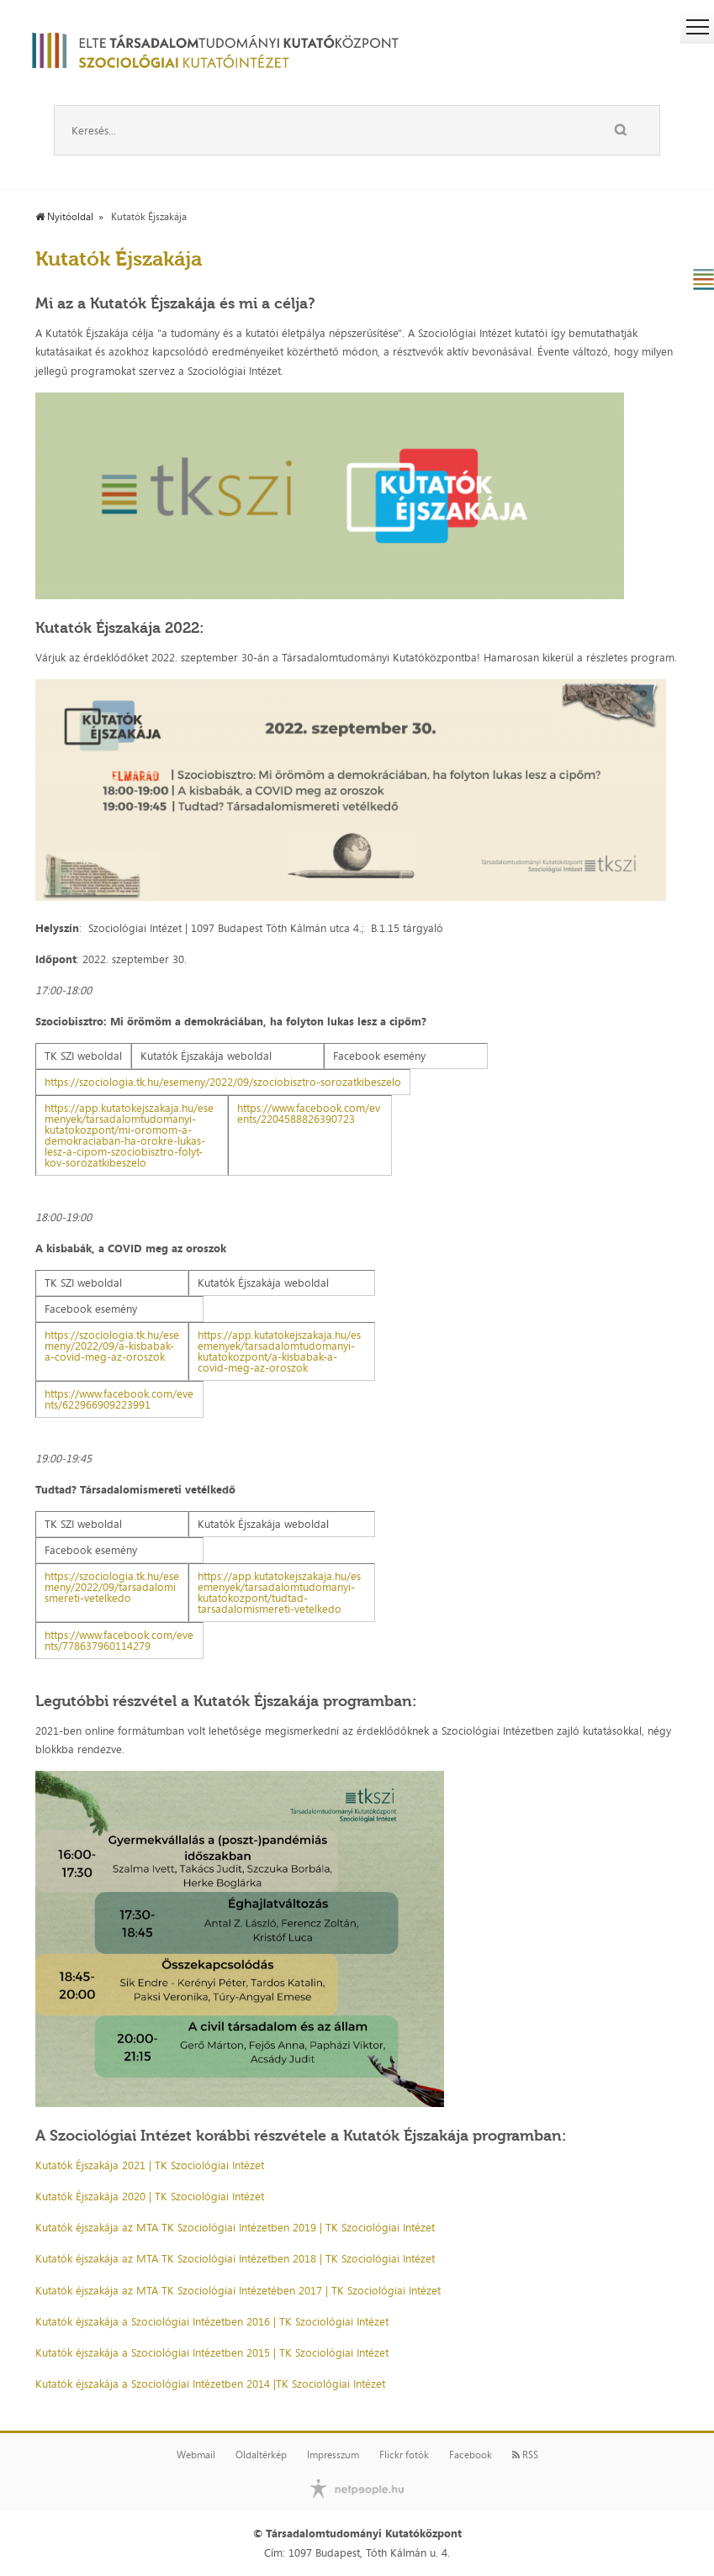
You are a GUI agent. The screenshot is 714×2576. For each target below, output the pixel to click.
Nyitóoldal (64, 217)
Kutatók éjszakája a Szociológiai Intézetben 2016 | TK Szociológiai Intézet (212, 2321)
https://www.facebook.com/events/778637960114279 (119, 1640)
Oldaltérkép (261, 2455)
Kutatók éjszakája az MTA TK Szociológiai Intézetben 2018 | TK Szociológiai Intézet (235, 2258)
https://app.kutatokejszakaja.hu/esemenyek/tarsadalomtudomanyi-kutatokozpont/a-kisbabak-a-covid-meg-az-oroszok (279, 1351)
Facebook (470, 2455)
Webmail (196, 2455)
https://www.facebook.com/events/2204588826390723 (308, 1113)
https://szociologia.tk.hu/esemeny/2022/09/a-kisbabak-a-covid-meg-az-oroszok (112, 1345)
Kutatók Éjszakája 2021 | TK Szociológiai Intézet (149, 2165)
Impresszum (333, 2455)
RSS (525, 2455)
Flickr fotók (404, 2455)
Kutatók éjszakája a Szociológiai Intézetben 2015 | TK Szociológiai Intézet (212, 2352)
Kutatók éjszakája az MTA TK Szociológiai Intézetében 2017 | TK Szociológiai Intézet (238, 2290)
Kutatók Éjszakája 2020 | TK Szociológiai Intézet (149, 2196)
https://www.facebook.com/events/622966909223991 (119, 1399)
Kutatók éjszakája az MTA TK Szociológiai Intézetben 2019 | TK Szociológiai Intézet (235, 2227)
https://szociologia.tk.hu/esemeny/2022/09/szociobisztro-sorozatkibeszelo (223, 1081)
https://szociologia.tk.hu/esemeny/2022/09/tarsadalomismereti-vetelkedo (112, 1586)
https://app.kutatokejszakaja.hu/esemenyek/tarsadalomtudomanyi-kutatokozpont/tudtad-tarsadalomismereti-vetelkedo (279, 1592)
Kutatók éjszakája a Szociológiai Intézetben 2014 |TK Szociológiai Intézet (210, 2383)
